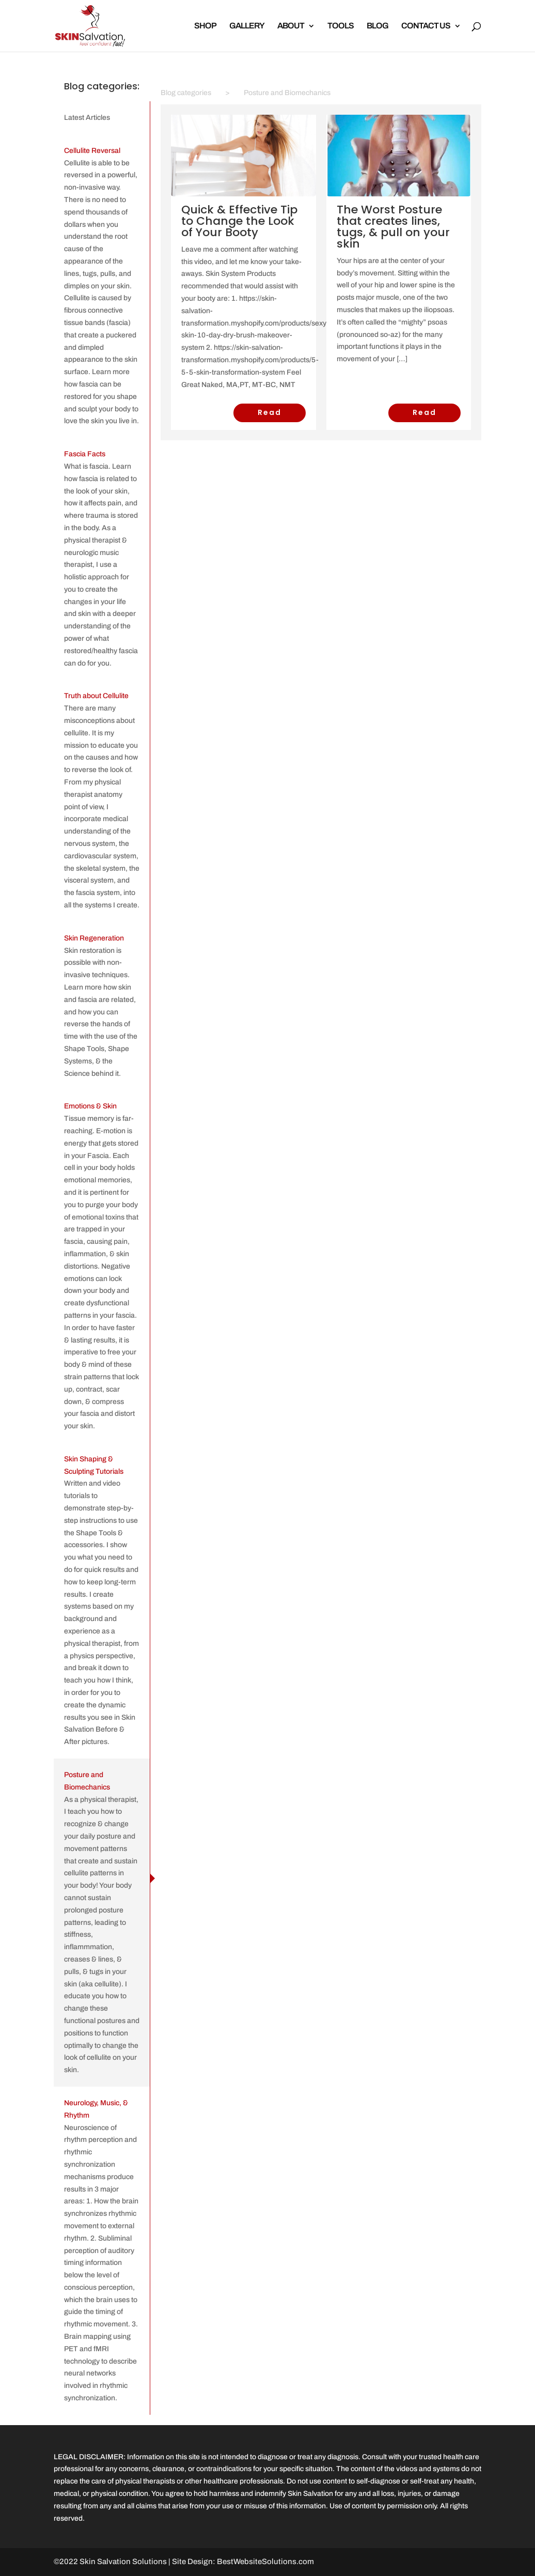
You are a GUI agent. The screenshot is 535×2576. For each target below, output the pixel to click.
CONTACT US (425, 26)
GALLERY (246, 26)
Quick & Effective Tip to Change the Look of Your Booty (239, 221)
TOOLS (340, 26)
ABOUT (290, 26)
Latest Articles (87, 117)
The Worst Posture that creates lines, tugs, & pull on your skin (393, 227)
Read (269, 412)
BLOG (377, 26)
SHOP (205, 26)
